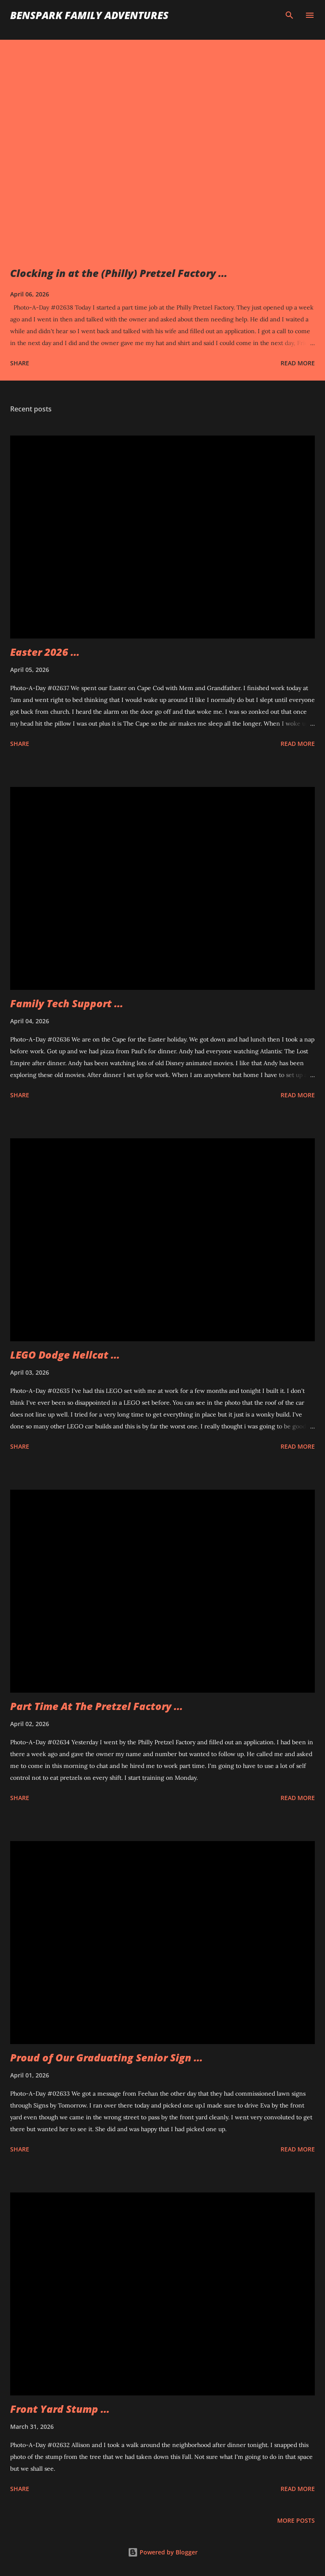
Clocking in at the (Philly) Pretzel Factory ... (118, 273)
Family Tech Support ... (66, 1003)
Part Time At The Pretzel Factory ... (96, 1706)
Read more (298, 363)
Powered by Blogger (163, 2552)
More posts (296, 2520)
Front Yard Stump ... (60, 2409)
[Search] (289, 15)
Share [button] (19, 363)
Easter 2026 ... (45, 652)
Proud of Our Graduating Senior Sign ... (106, 2057)
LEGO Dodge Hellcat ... (65, 1355)
